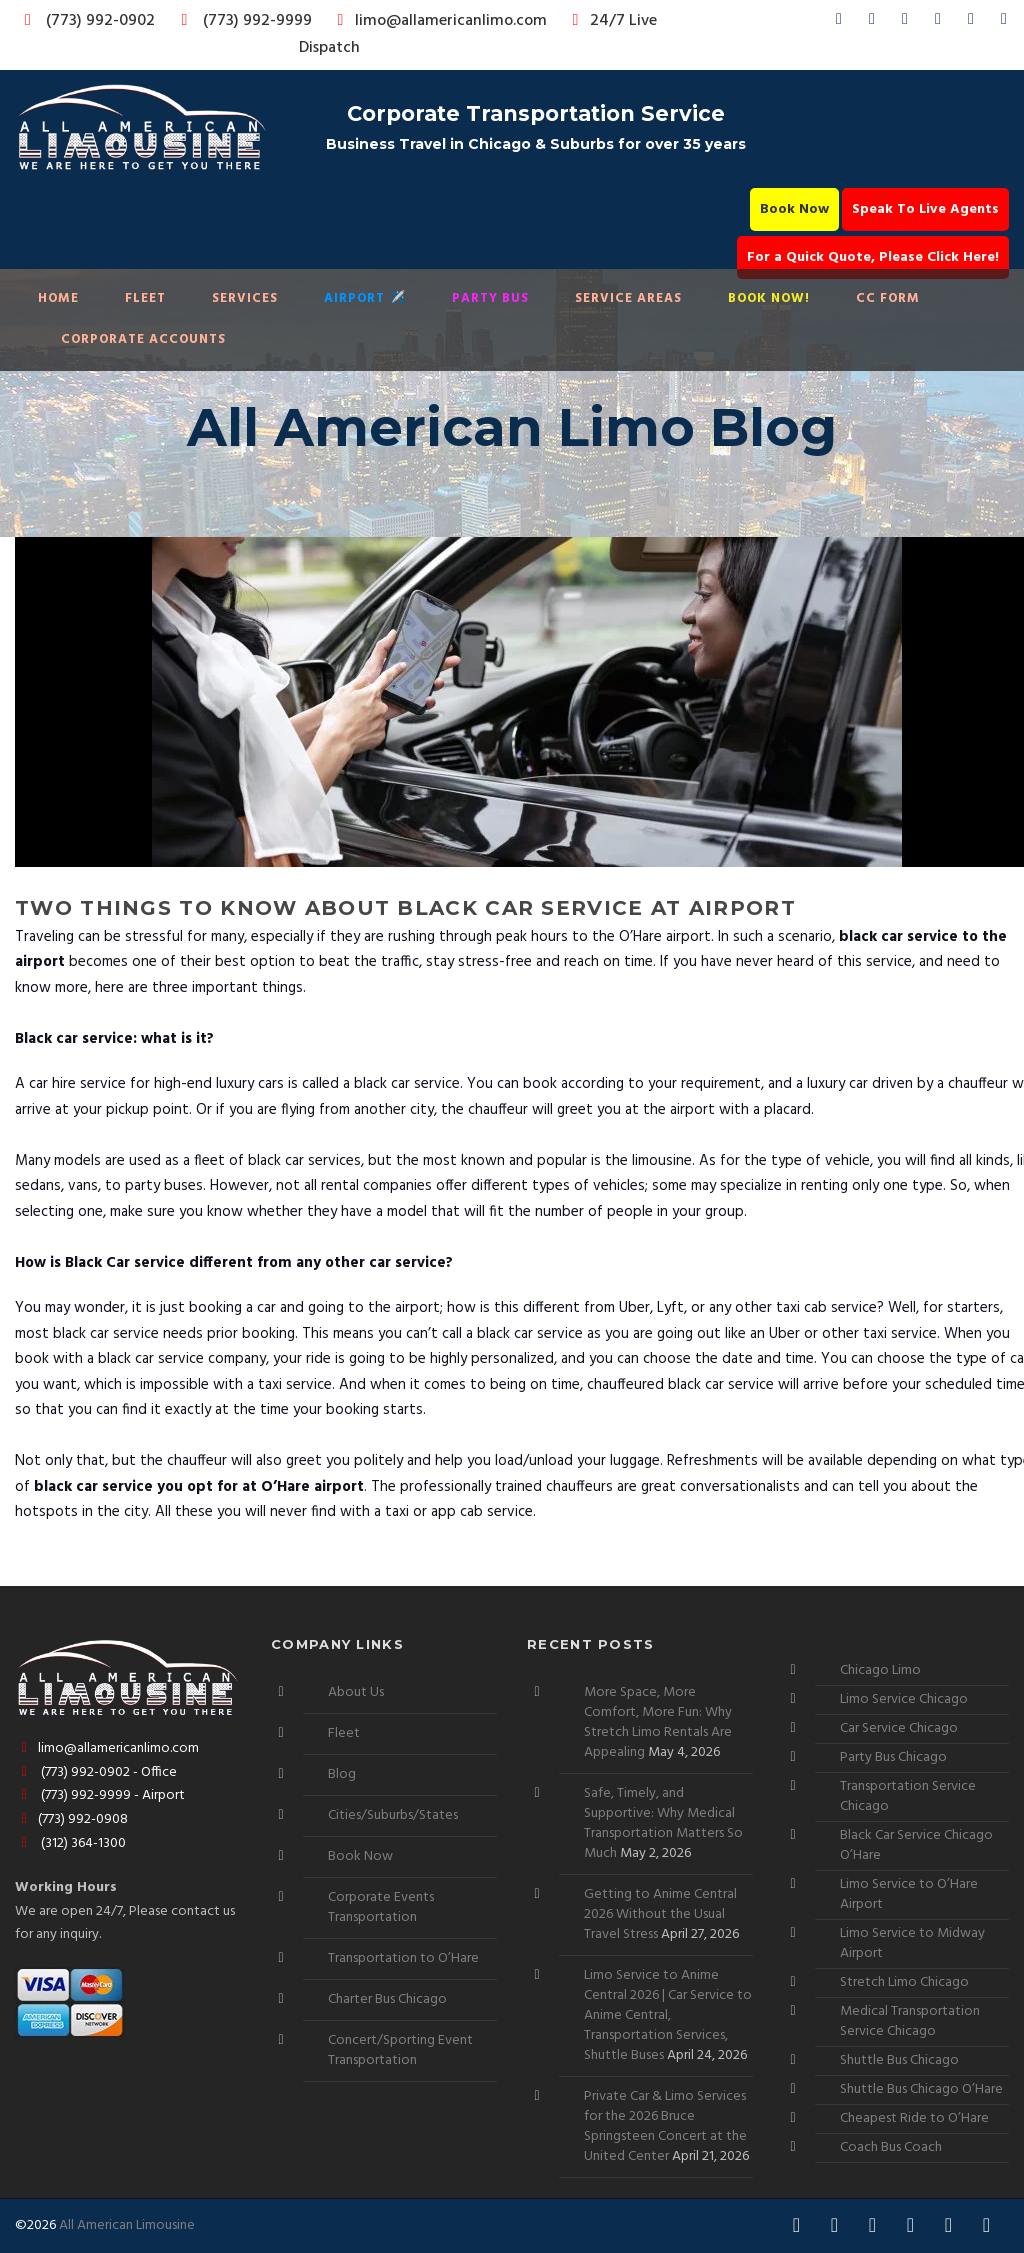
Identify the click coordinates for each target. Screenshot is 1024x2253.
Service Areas (628, 298)
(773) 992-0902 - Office (96, 1772)
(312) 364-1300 (70, 1843)
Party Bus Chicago (893, 1757)
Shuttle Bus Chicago (899, 2060)
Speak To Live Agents (925, 209)
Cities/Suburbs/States (393, 1815)
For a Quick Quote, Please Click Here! (873, 257)
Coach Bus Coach (891, 2147)
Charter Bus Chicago (387, 1999)
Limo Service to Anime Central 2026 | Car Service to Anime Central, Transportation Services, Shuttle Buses (668, 2015)
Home (58, 298)
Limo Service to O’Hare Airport (909, 1894)
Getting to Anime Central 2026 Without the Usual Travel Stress (660, 1914)
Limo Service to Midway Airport (912, 1943)
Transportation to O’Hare (403, 1958)
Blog (342, 1774)
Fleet (145, 298)
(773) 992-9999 (241, 21)
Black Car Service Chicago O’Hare (916, 1845)
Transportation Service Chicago (908, 1796)
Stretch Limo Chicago (904, 1982)
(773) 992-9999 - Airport (100, 1795)
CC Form (888, 298)
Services (245, 298)
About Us (356, 1692)
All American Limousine (127, 2225)
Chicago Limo (880, 1670)
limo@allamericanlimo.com (438, 21)
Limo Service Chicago (904, 1699)
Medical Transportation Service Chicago (910, 2021)
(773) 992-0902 (86, 21)
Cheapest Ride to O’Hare (914, 2118)
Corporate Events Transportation (381, 1907)
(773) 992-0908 (71, 1819)
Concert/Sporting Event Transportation (400, 2050)
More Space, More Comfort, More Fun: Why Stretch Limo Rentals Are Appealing (658, 1722)
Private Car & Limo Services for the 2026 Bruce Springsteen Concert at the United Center (665, 2126)
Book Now (794, 209)
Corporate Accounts (143, 339)
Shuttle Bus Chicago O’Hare (921, 2089)
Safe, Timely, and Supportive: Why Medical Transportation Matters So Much (663, 1823)
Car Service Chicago (899, 1728)
